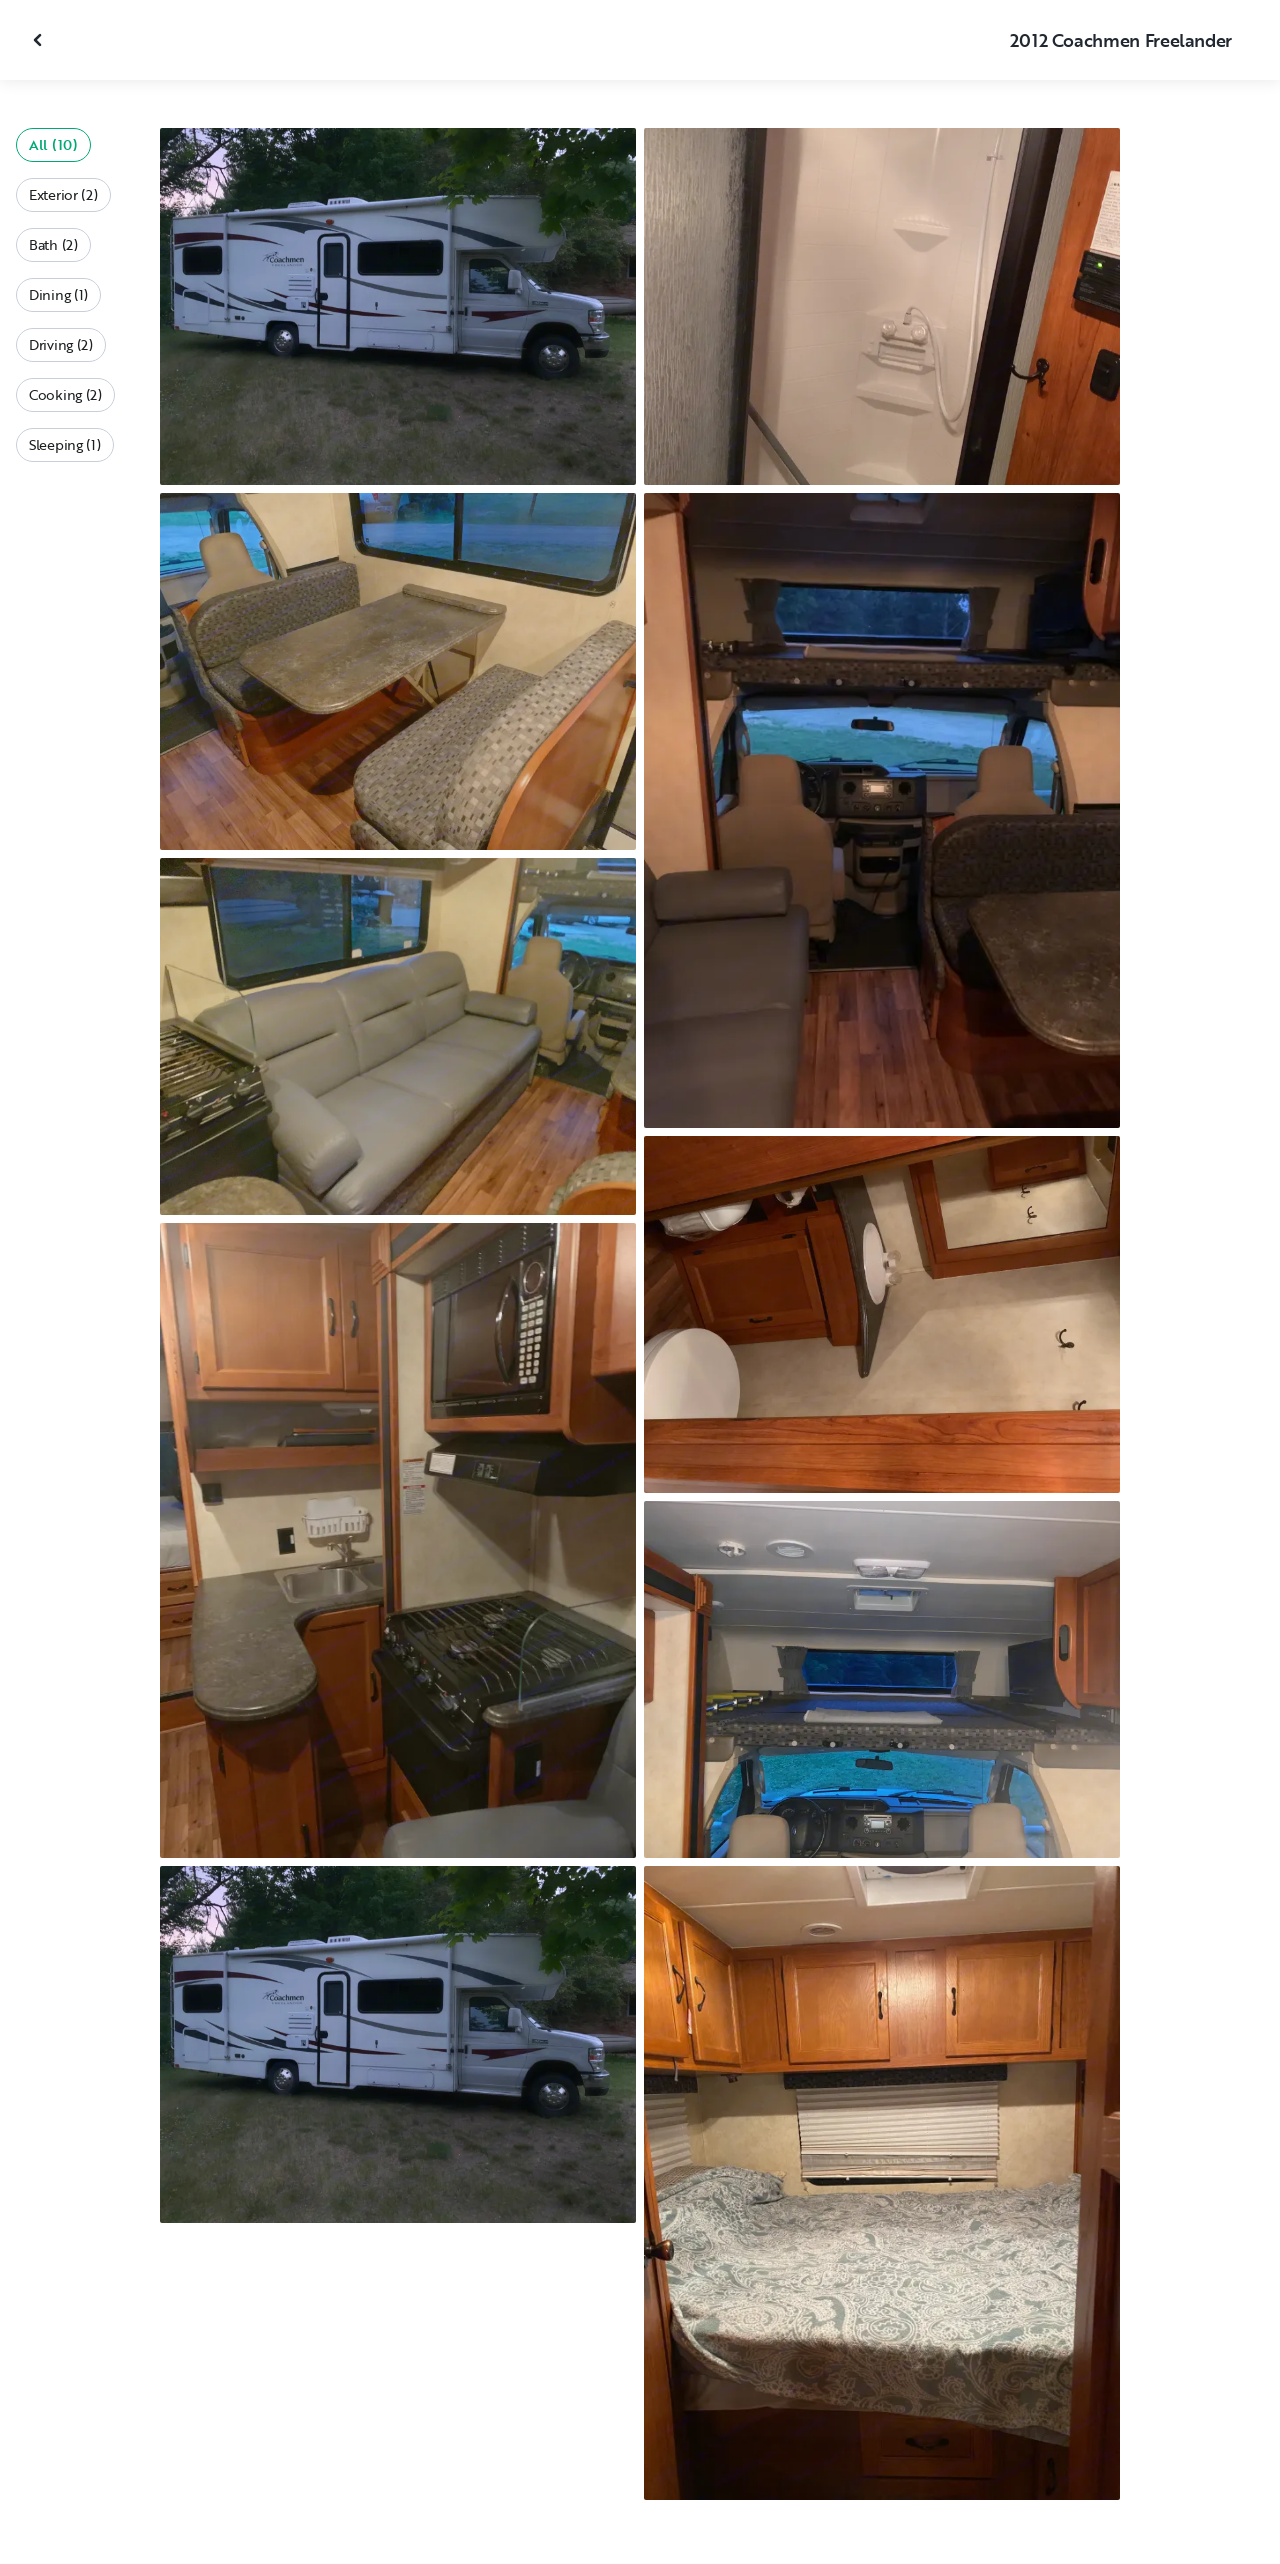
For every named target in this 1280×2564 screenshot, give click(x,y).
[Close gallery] (40, 40)
